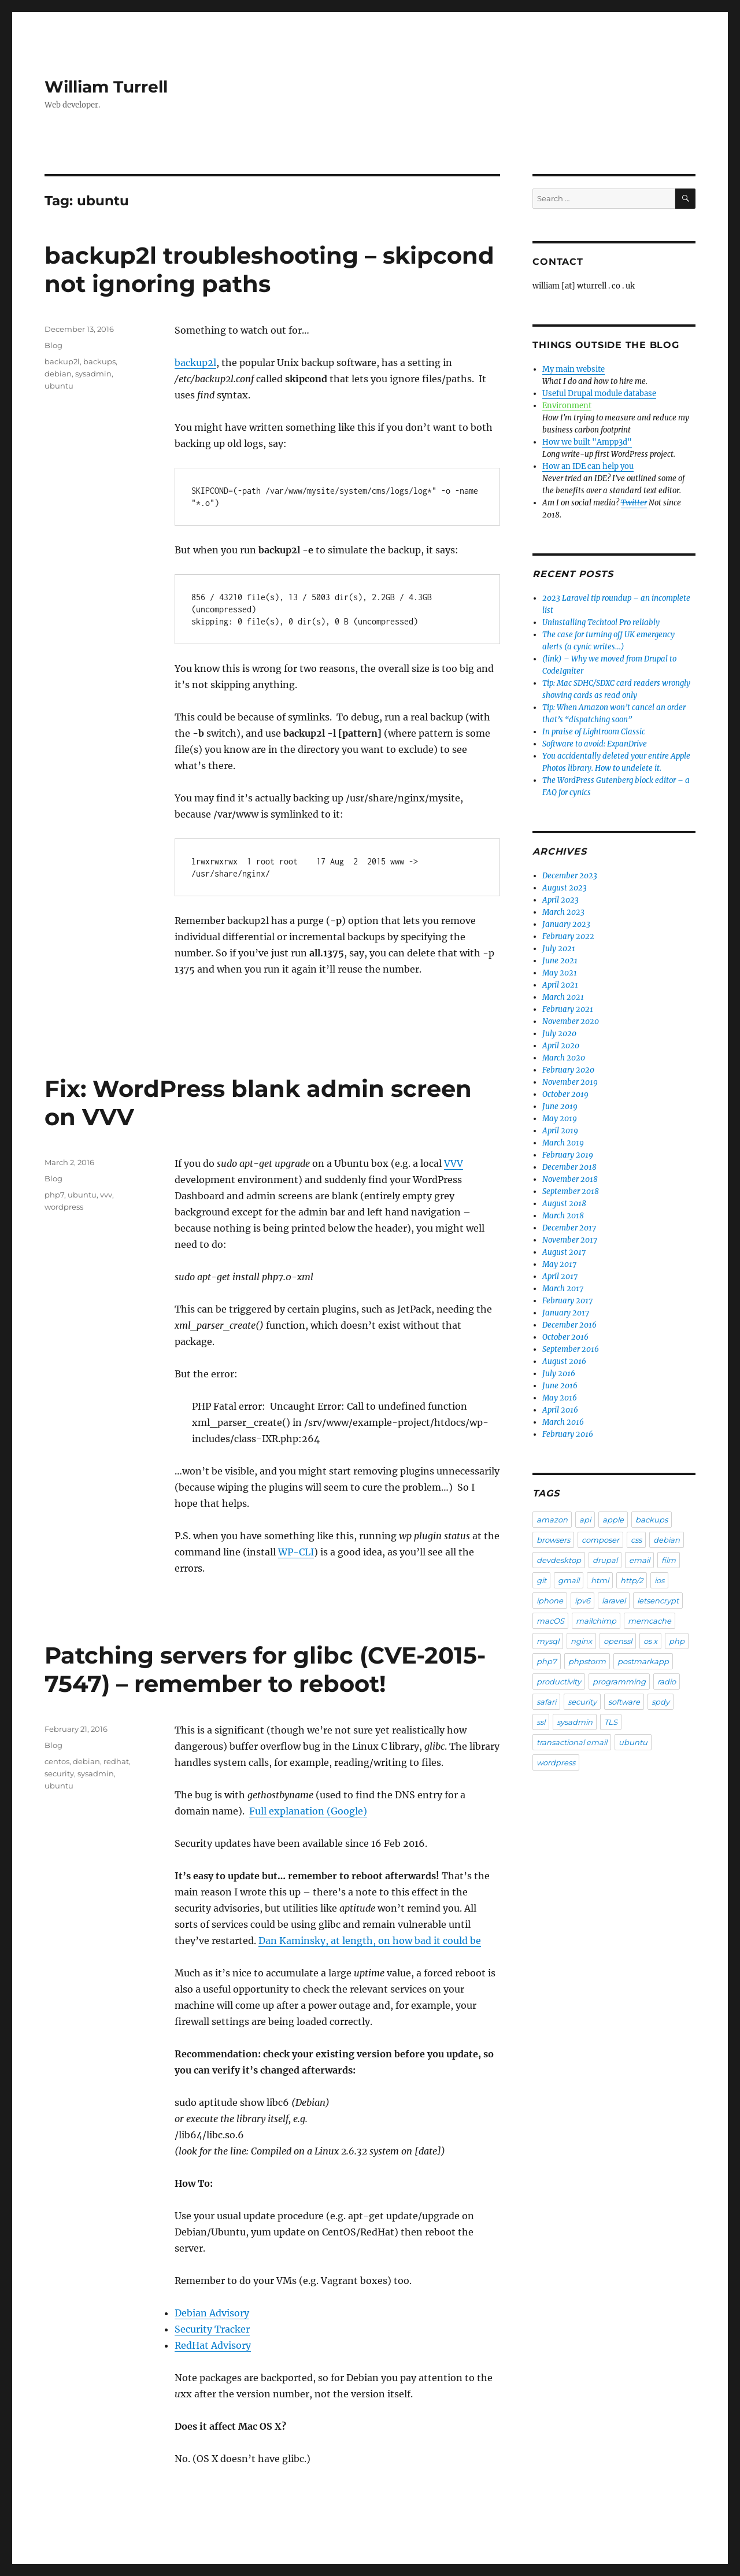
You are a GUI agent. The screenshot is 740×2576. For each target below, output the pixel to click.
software (624, 1701)
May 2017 (559, 1264)
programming (619, 1681)
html (600, 1580)
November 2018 (570, 1179)
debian (58, 373)
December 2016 (569, 1325)
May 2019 (559, 1118)
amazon (552, 1519)
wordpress (64, 1206)
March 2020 (563, 1058)
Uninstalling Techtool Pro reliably (601, 622)
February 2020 (568, 1070)
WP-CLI (296, 1552)
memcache (649, 1620)
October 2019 (565, 1094)
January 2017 (565, 1313)
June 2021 (560, 961)
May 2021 (559, 973)
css (636, 1539)
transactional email (571, 1742)
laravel (614, 1600)
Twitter (634, 503)
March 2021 (563, 997)
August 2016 (564, 1361)
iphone (549, 1600)
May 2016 (559, 1398)
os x (650, 1641)
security (59, 1773)
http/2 (631, 1580)
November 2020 (570, 1021)
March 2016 (563, 1422)
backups (99, 361)
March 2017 (562, 1288)
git (541, 1580)
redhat (116, 1761)
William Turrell (106, 87)
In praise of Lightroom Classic (593, 732)
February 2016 (567, 1434)
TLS (610, 1722)
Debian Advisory (212, 2313)
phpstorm (587, 1661)
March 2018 (563, 1216)
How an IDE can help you (588, 466)
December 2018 (569, 1167)
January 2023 (566, 924)
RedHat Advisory (213, 2345)
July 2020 (559, 1033)
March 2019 (563, 1143)
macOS (550, 1620)
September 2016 (570, 1349)
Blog (53, 345)
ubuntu (59, 385)
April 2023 (560, 900)
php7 (54, 1194)
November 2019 (570, 1082)
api (585, 1519)
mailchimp (596, 1620)
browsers (553, 1539)
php (676, 1641)
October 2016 (565, 1337)
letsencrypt (658, 1600)
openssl (618, 1641)
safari (546, 1701)
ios (659, 1580)
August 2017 (564, 1252)
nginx (581, 1641)
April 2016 (560, 1410)
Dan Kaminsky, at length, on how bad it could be (369, 1940)
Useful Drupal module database (599, 393)
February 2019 (567, 1155)
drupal (605, 1560)
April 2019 (560, 1131)
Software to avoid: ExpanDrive (594, 744)
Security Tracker (212, 2329)
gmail (568, 1580)
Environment (566, 406)
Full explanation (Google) (308, 1811)
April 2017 (560, 1276)
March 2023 (563, 912)
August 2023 (564, 888)
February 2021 (567, 1009)
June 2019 (560, 1106)
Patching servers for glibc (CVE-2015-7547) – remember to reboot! (265, 1669)
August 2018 (564, 1203)
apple (613, 1519)
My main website (573, 369)
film (668, 1560)
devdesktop (558, 1560)
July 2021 (558, 948)
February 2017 (567, 1301)
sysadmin (93, 373)
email (639, 1560)
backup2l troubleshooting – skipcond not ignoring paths (269, 269)
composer (600, 1539)
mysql (547, 1641)
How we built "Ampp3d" (587, 442)
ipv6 (582, 1600)
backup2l (195, 362)
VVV (453, 1163)
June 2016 (560, 1386)
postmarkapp (643, 1661)
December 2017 (569, 1228)
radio (666, 1681)
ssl (540, 1722)
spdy (660, 1701)
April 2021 (560, 985)
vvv (106, 1194)
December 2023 (569, 876)
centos (57, 1761)
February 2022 (568, 936)
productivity (558, 1681)
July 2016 (558, 1373)
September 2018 (570, 1191)
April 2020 (560, 1046)
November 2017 (569, 1240)
